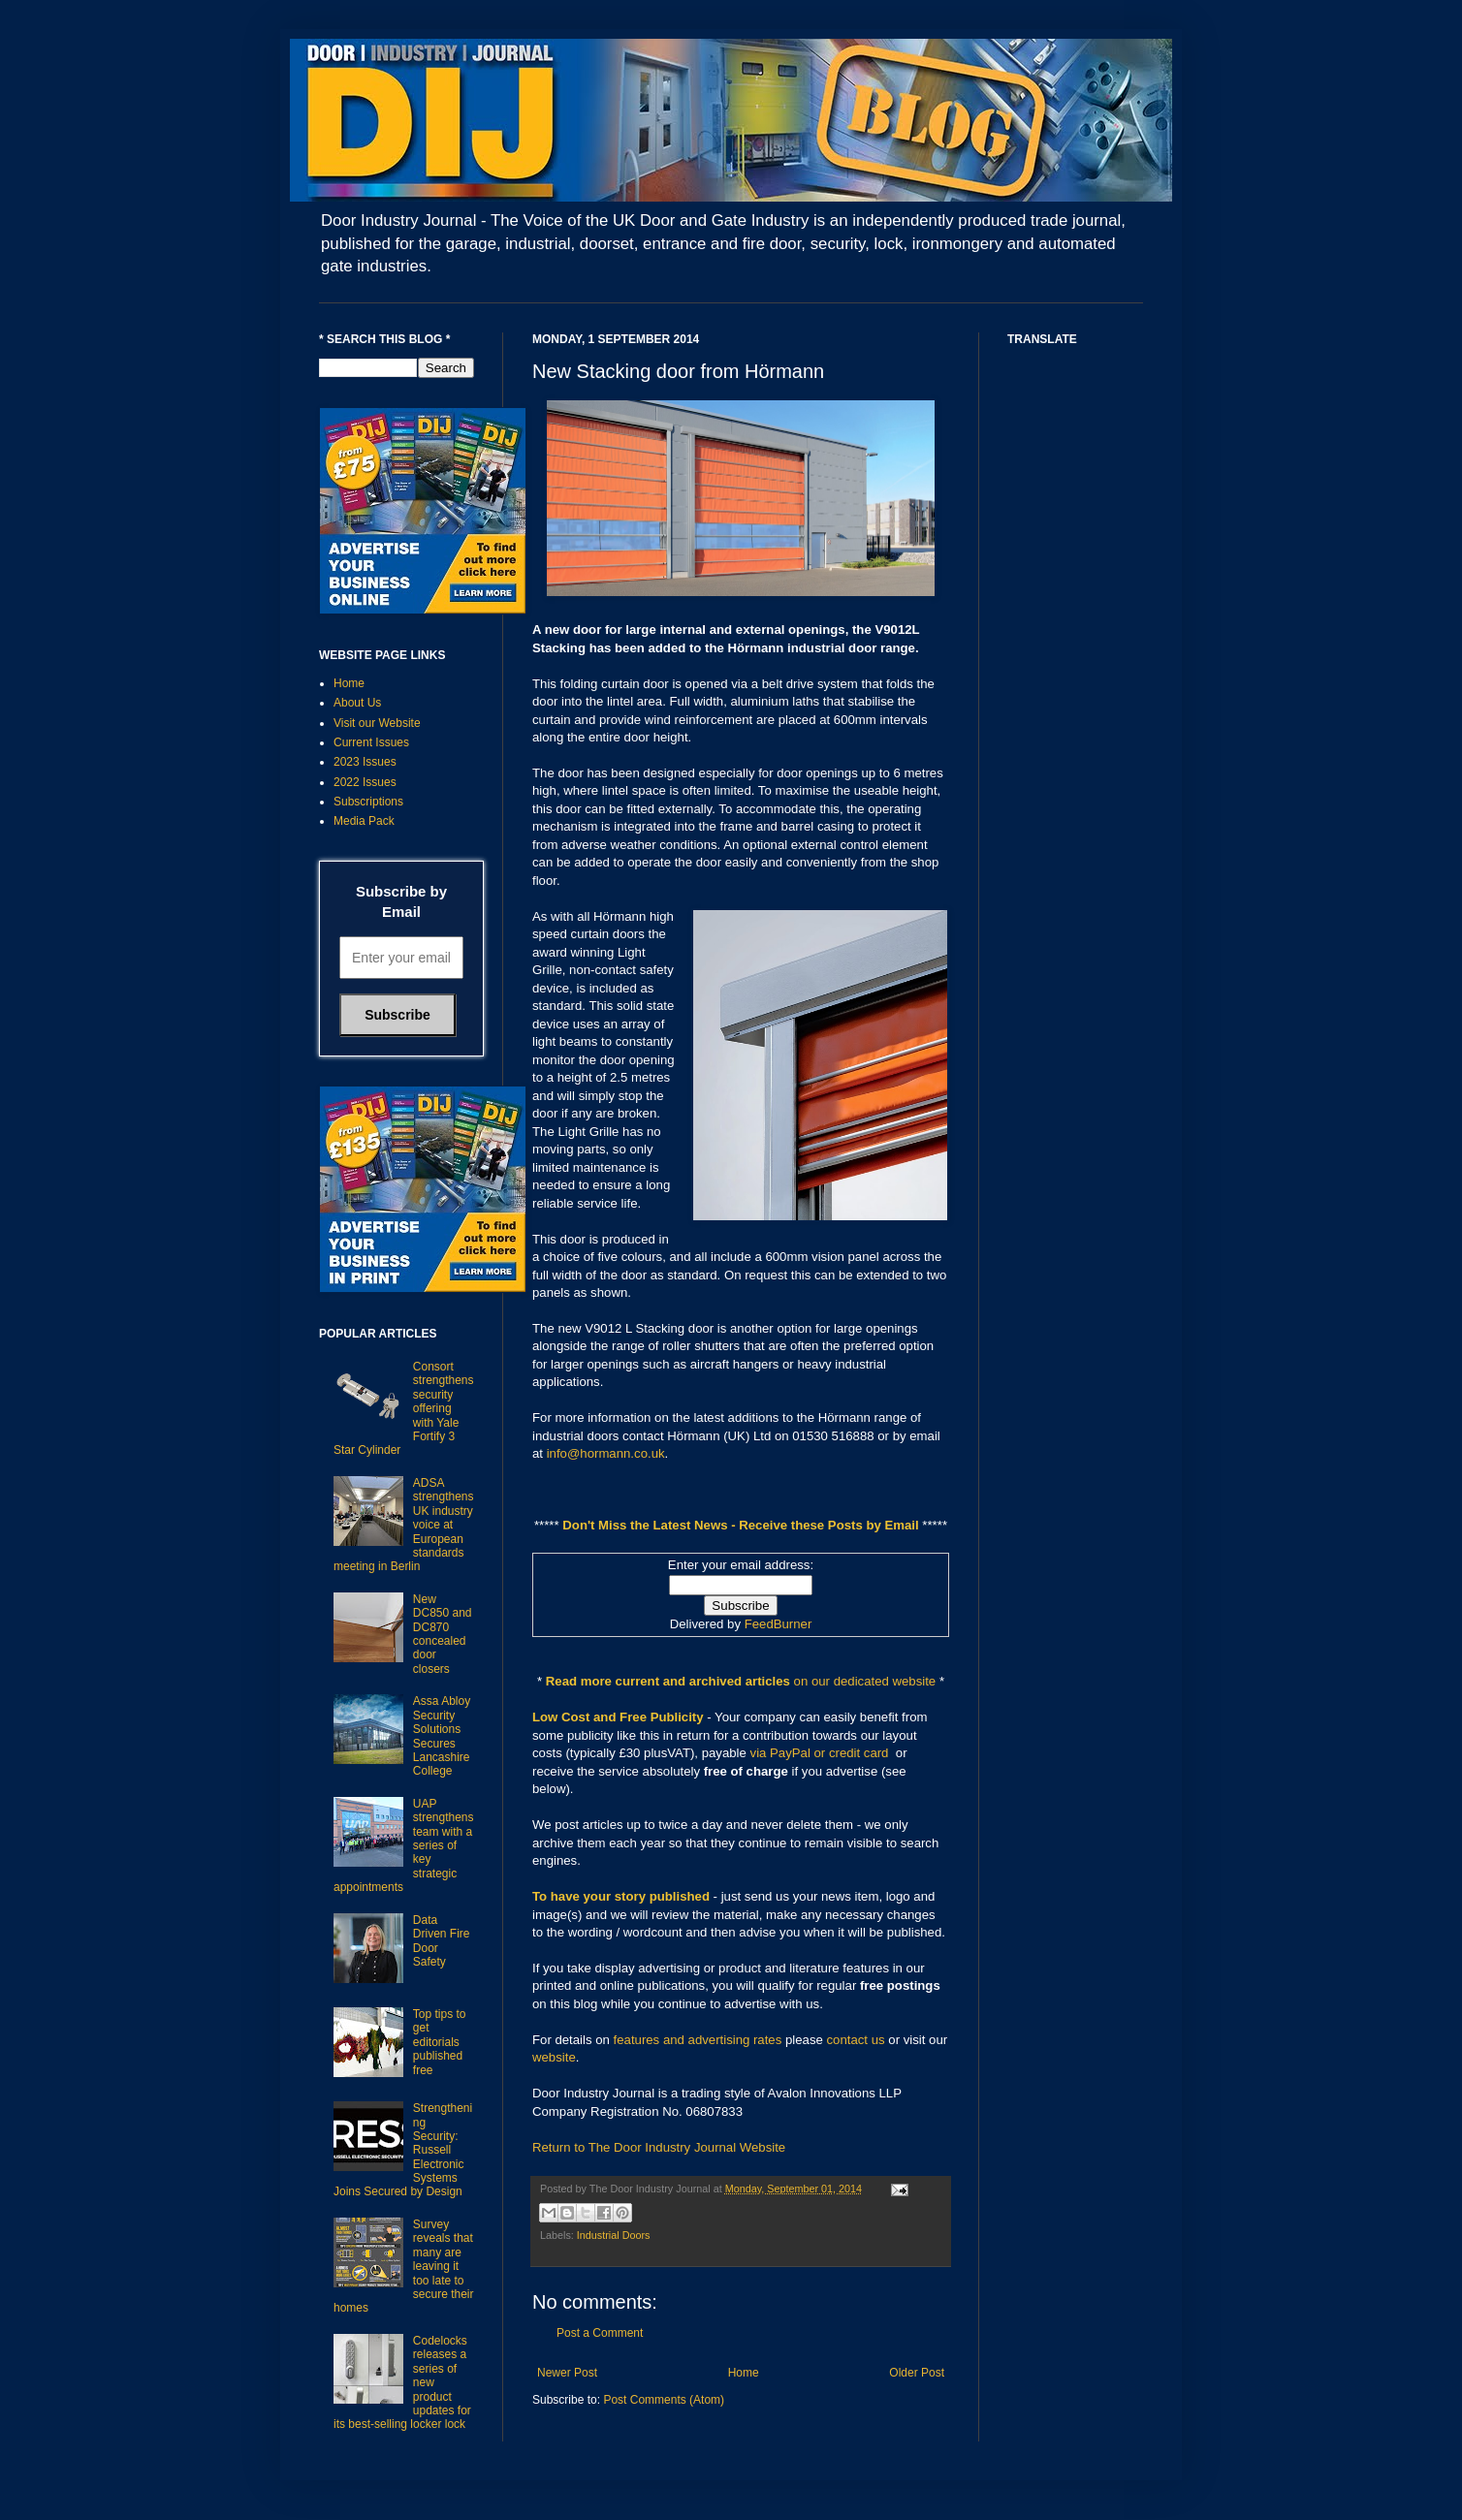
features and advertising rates (698, 2039)
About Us (357, 702)
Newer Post (567, 2372)
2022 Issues (365, 782)
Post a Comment (599, 2333)
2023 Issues (365, 762)
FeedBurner (778, 1624)
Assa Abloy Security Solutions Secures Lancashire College (441, 1736)
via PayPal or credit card (819, 1753)
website (554, 2057)
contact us (856, 2039)
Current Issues (371, 742)
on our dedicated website (865, 1681)
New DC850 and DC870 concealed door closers (442, 1634)
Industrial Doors (614, 2235)
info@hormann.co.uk (606, 1453)
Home (743, 2372)
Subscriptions (368, 801)
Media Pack (364, 821)
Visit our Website (377, 723)
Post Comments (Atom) (663, 2400)
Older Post (916, 2372)
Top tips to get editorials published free (439, 2042)
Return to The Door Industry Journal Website (658, 2147)
